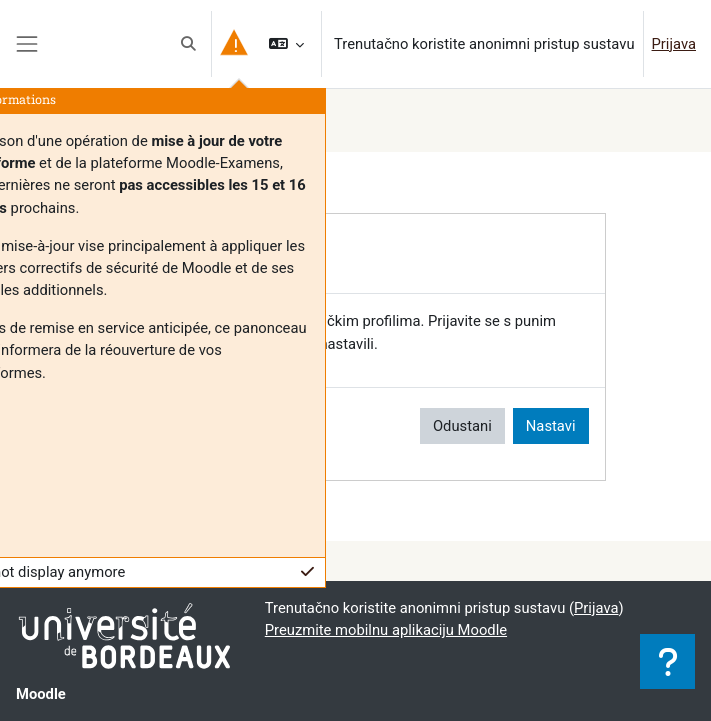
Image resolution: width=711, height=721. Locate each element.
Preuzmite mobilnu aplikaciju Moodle (386, 630)
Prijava (674, 44)
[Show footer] (667, 661)
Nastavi (551, 426)
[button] (188, 44)
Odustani (462, 426)
